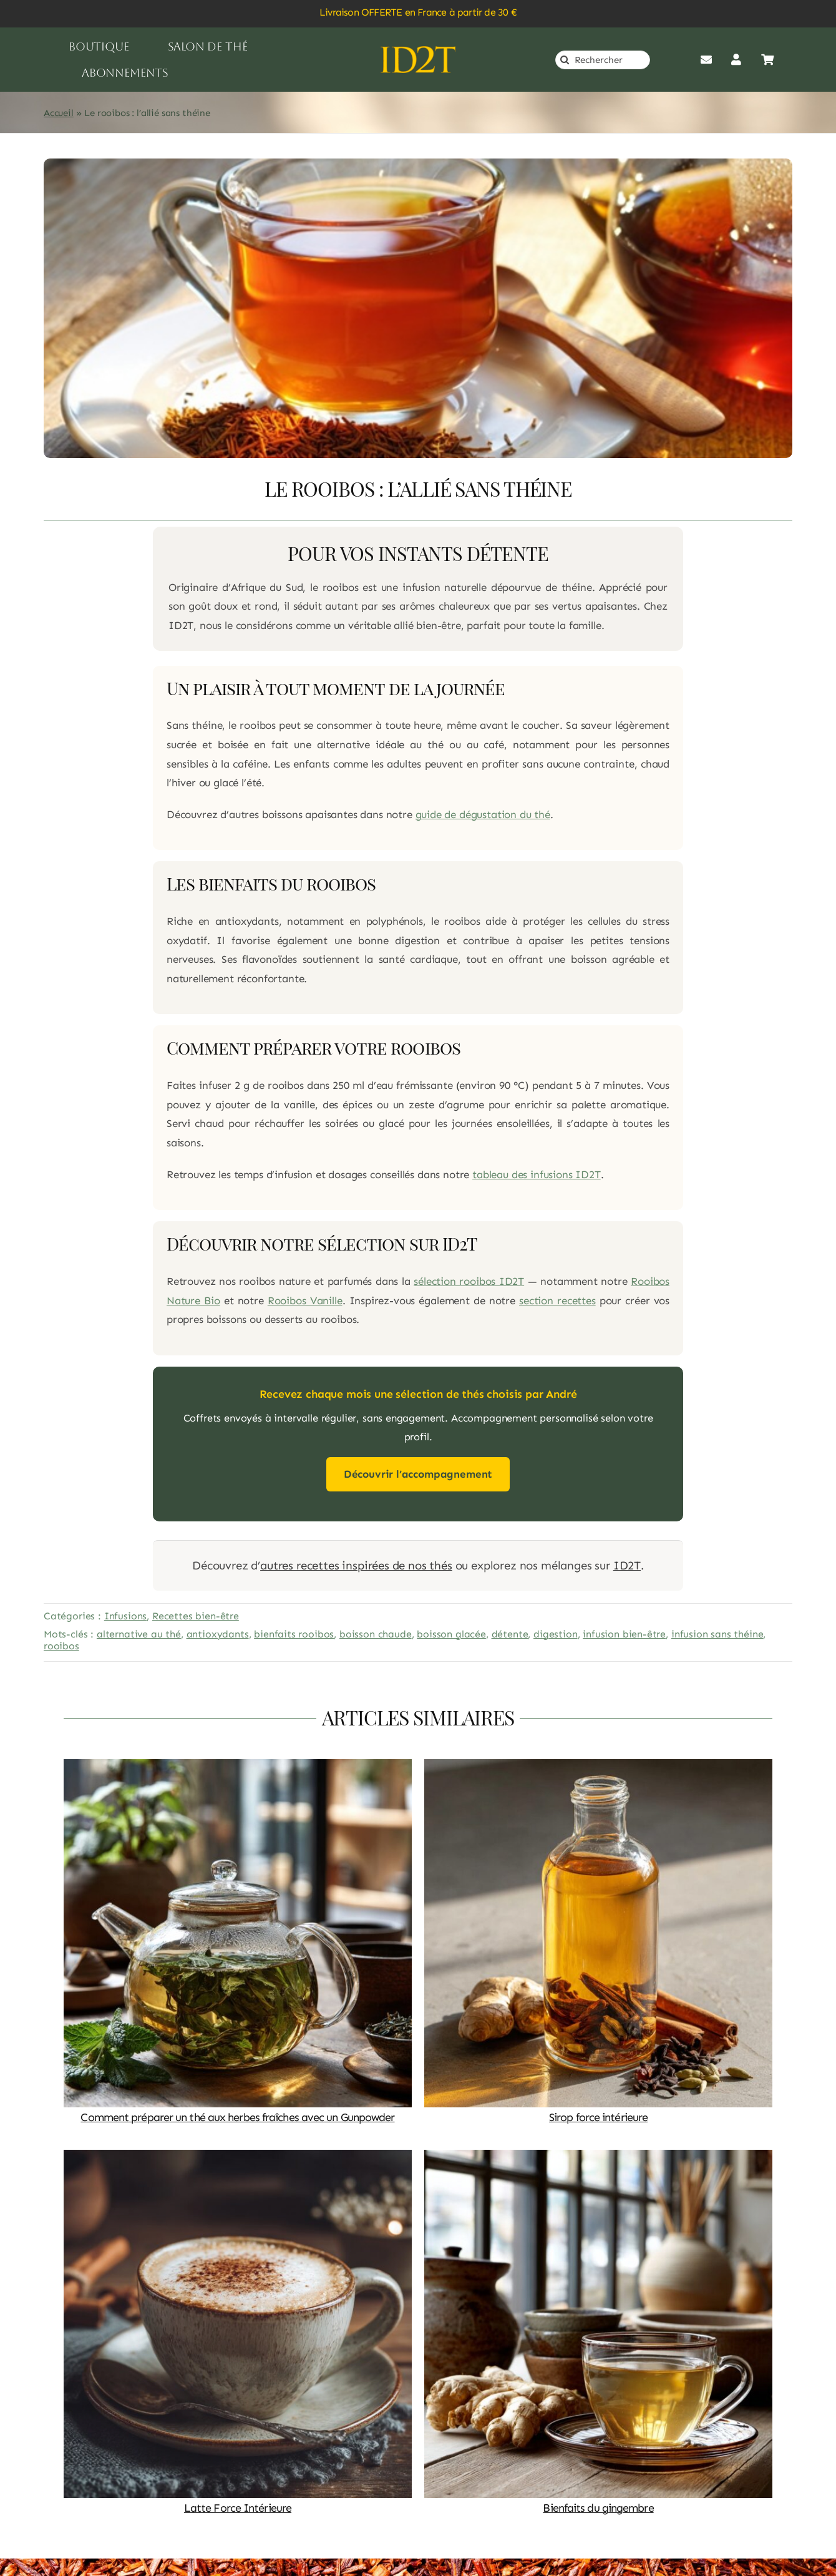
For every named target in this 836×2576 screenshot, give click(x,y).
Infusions (125, 1616)
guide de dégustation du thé (483, 814)
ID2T (627, 1565)
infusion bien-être (624, 1634)
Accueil (59, 113)
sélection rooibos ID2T (469, 1281)
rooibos (61, 1646)
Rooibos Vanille (305, 1300)
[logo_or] (418, 51)
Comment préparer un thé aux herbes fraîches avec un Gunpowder (237, 2117)
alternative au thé (139, 1634)
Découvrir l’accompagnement (418, 1474)
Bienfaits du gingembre (598, 2508)
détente (510, 1634)
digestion (555, 1634)
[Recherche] (564, 60)
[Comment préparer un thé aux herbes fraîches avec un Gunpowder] (238, 1768)
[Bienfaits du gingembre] (598, 2158)
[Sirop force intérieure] (598, 1768)
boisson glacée (451, 1634)
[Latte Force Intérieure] (238, 2158)
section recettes (557, 1300)
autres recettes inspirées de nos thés (356, 1565)
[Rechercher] (602, 60)
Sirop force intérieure (598, 2117)
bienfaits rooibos (294, 1634)
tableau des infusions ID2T (536, 1174)
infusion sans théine (717, 1634)
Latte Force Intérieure (237, 2508)
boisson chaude (375, 1634)
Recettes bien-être (195, 1616)
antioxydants (218, 1634)
